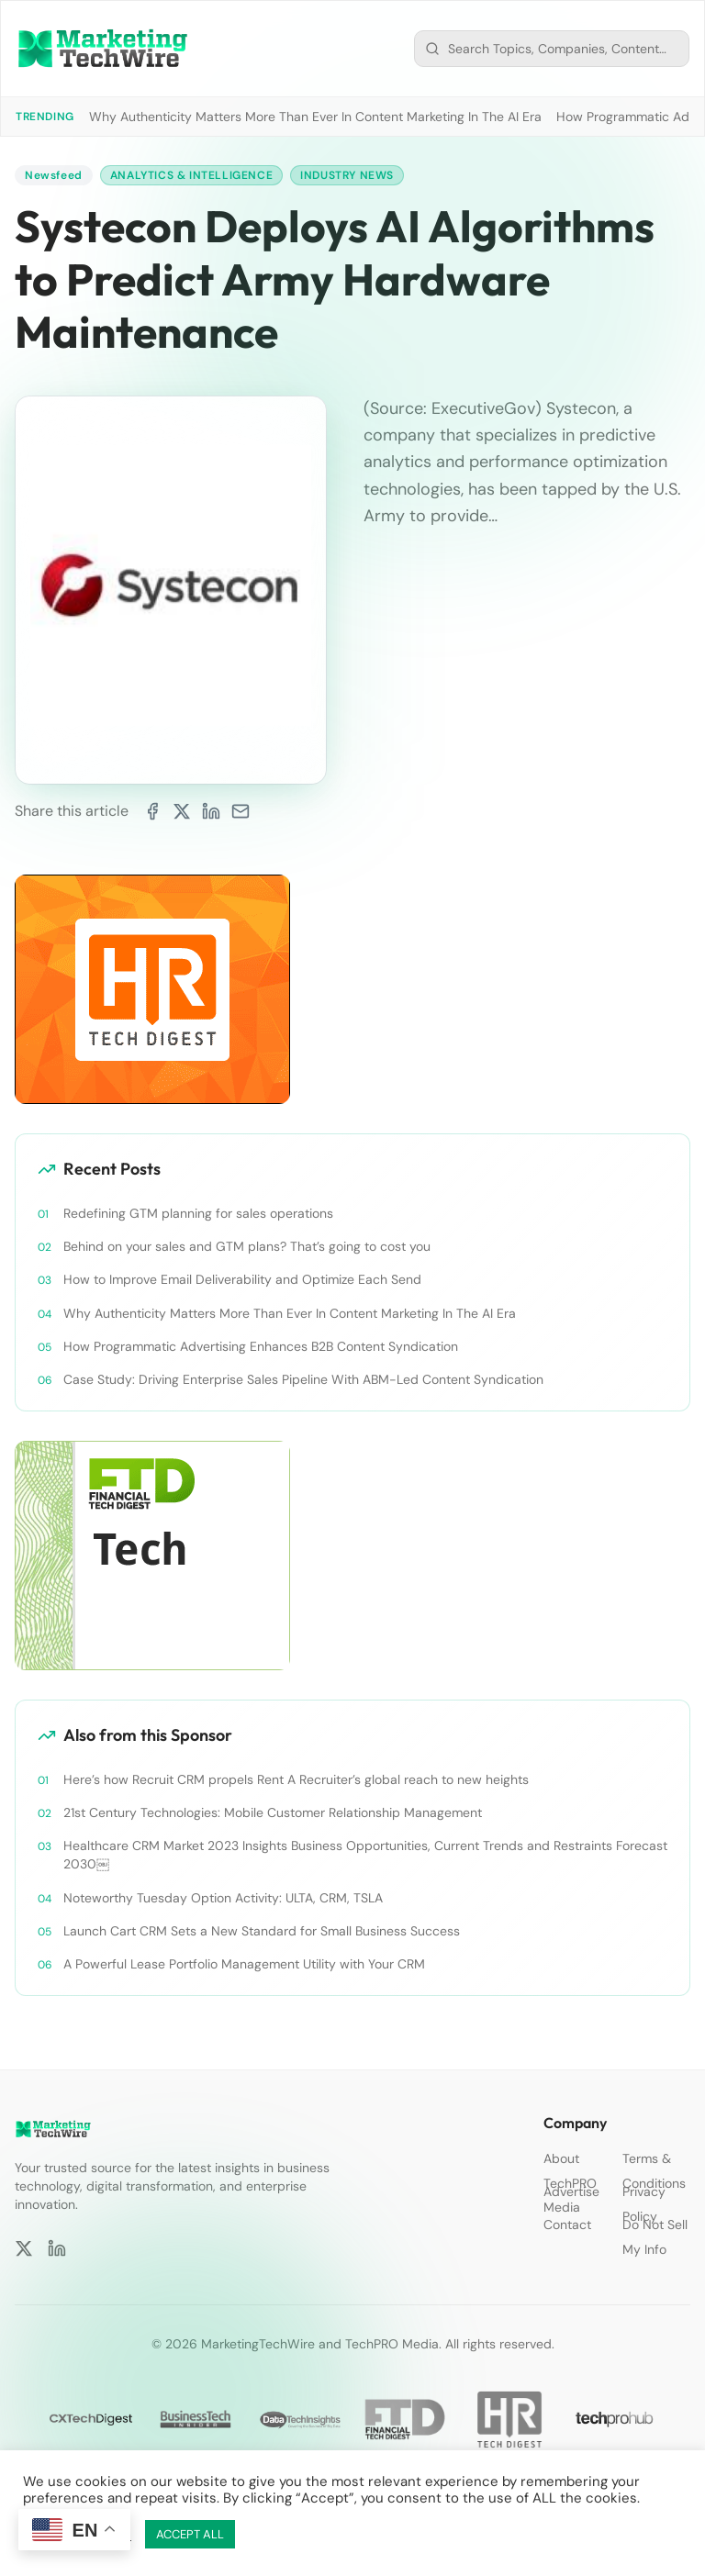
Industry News (347, 175)
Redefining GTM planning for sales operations (198, 1213)
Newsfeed (54, 175)
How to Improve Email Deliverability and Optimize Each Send (242, 1279)
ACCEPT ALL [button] (190, 2534)
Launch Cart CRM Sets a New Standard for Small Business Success (261, 1931)
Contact (567, 2224)
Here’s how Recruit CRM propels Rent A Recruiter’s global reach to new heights (296, 1779)
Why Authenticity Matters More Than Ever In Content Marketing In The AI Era (315, 116)
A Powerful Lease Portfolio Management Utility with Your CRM (244, 1964)
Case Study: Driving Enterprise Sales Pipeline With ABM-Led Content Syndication (303, 1379)
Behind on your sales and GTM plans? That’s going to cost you (247, 1246)
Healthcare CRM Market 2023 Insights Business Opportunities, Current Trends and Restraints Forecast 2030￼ (365, 1854)
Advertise (571, 2191)
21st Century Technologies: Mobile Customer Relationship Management (272, 1812)
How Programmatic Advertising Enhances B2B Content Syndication (260, 1346)
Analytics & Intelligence (191, 175)
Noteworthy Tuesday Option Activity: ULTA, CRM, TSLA (223, 1898)
